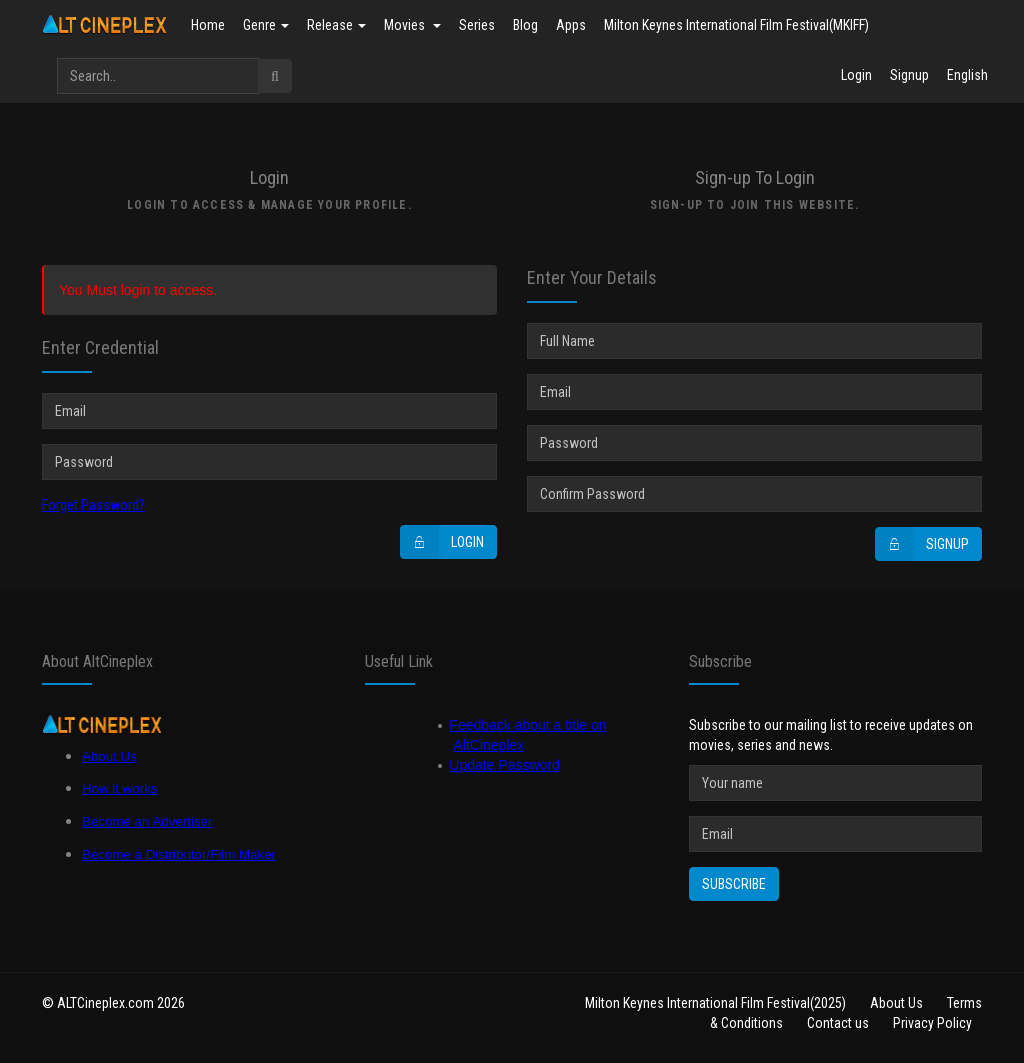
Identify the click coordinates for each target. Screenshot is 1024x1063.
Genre (266, 25)
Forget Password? (93, 505)
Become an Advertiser (147, 821)
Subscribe (734, 884)
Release (336, 25)
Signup (909, 75)
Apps (571, 25)
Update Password (504, 765)
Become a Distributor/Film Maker (179, 854)
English (967, 75)
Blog (525, 25)
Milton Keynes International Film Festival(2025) (715, 1003)
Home (208, 25)
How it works (120, 788)
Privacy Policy (932, 1023)
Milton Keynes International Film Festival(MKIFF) (736, 25)
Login (856, 75)
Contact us (838, 1023)
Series (477, 25)
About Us (109, 756)
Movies (412, 25)
